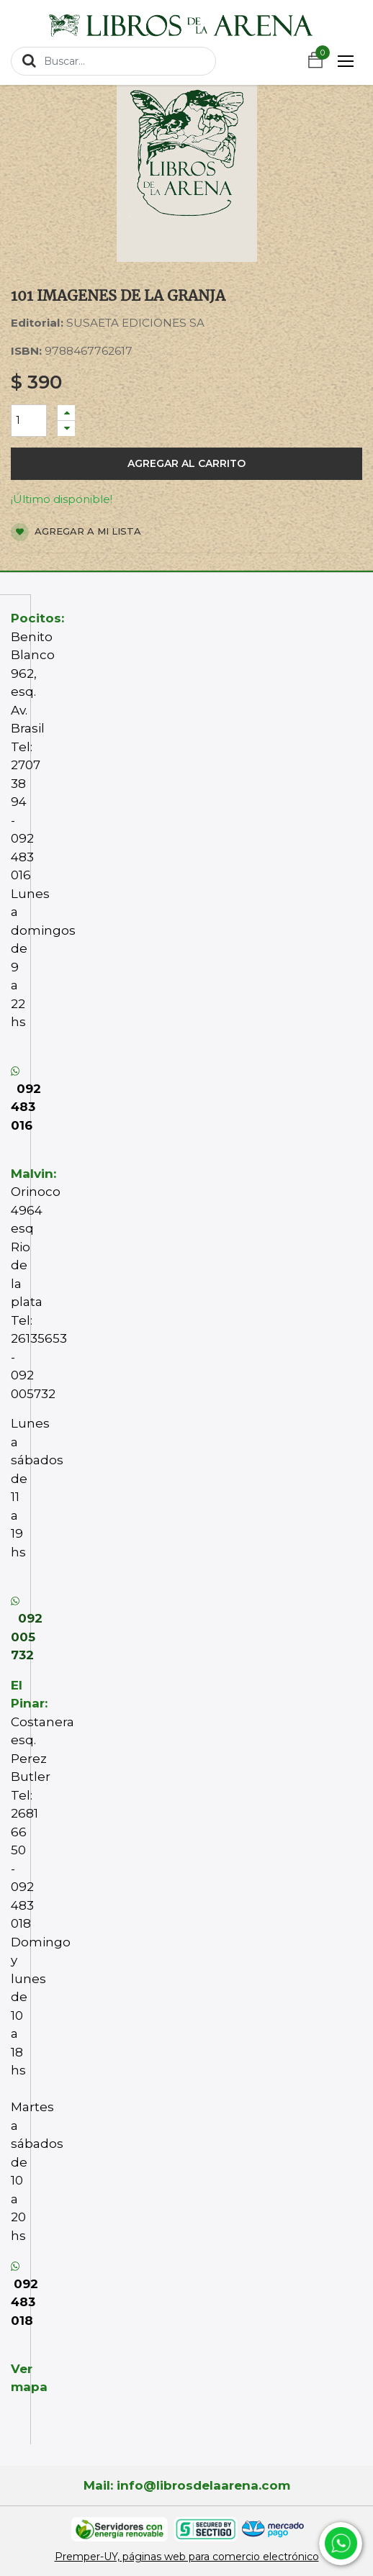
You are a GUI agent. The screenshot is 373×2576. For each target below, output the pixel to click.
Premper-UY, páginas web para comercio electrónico (187, 2556)
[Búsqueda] (29, 60)
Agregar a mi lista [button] (76, 532)
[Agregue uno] (66, 412)
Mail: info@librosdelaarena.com (187, 2485)
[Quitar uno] (66, 428)
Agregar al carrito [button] (186, 463)
